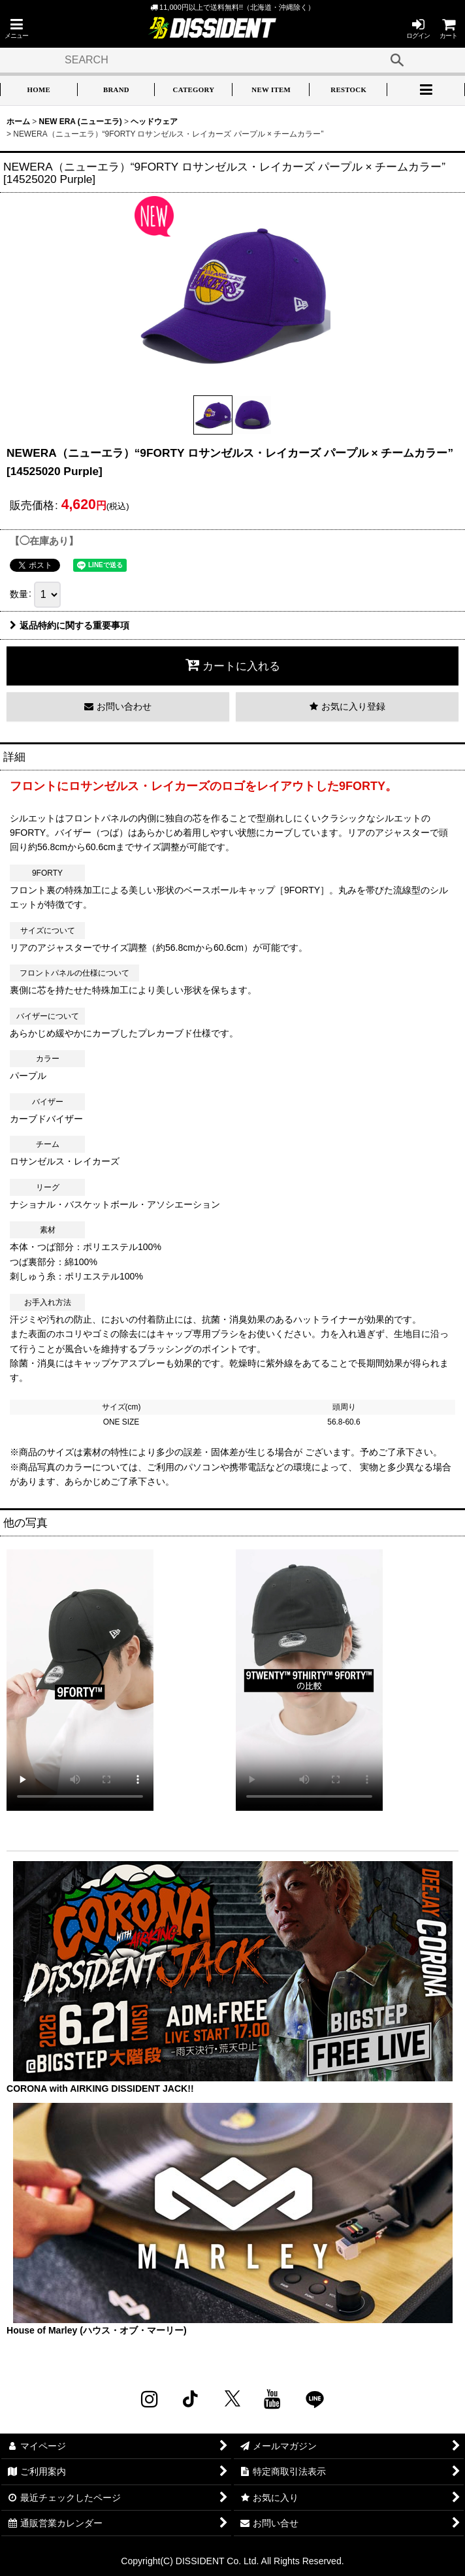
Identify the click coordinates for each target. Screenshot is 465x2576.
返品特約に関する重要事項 (69, 625)
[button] (16, 28)
